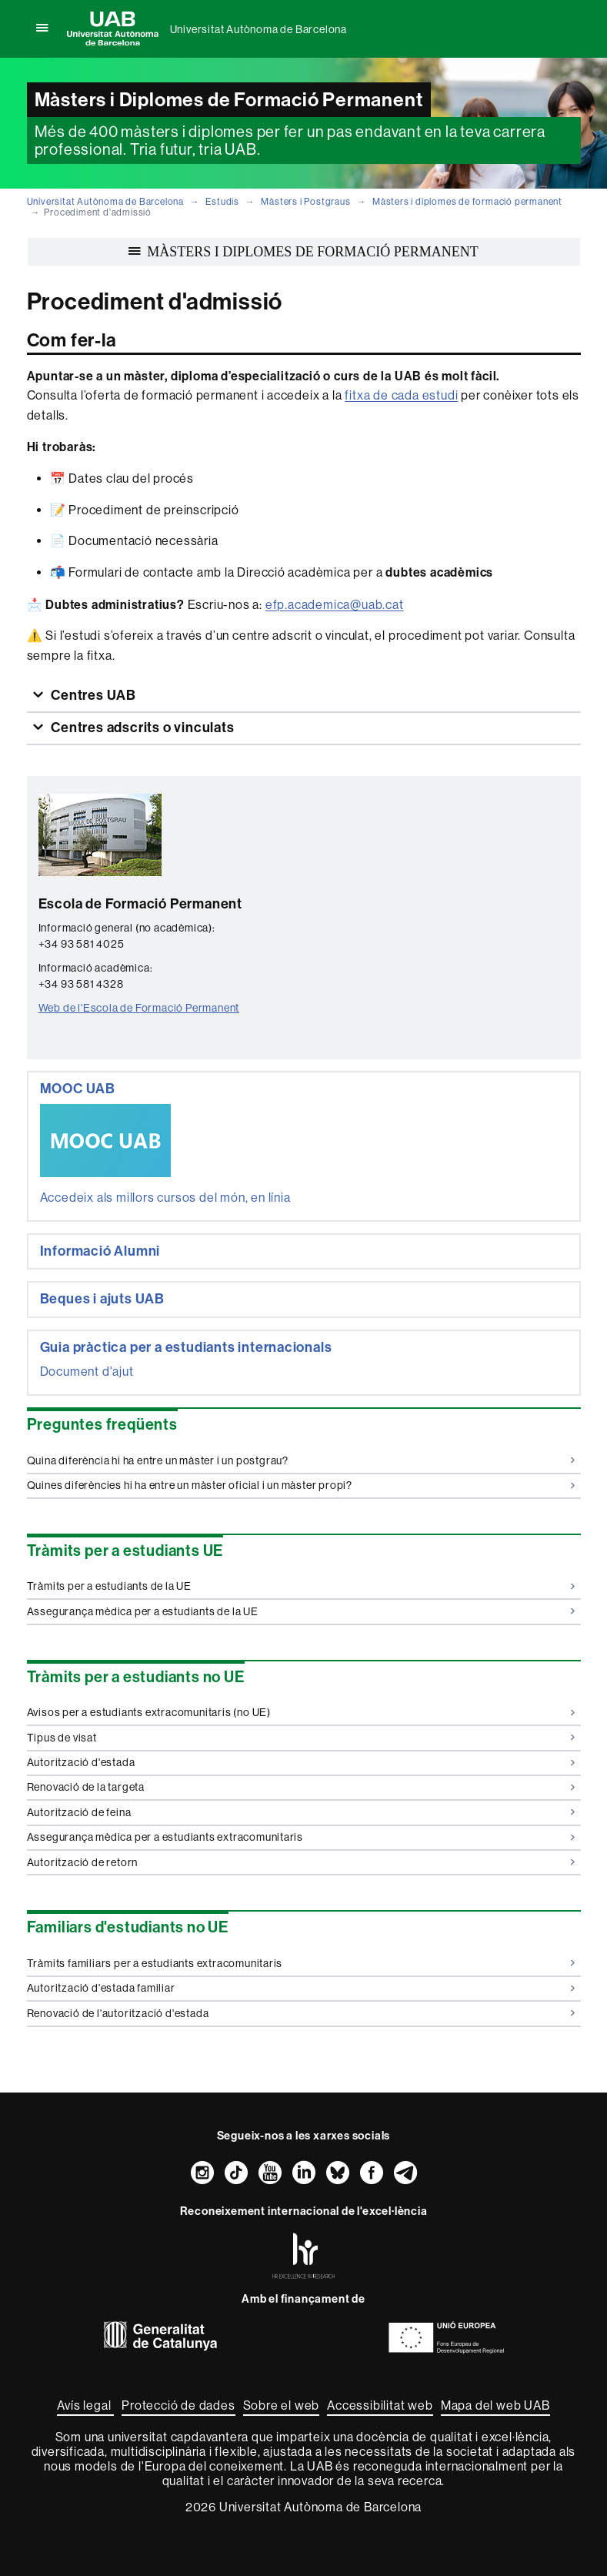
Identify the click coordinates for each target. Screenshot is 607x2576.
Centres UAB (92, 695)
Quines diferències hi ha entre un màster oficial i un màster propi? (301, 1485)
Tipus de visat (301, 1737)
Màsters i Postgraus (305, 201)
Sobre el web (281, 2405)
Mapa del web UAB (495, 2405)
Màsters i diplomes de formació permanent (467, 201)
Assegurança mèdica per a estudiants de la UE (301, 1611)
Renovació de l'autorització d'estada (301, 2013)
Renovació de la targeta (301, 1787)
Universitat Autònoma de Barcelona (258, 29)
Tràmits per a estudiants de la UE (301, 1586)
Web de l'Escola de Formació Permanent (139, 1008)
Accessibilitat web (379, 2405)
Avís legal (85, 2405)
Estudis (222, 201)
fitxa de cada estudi (401, 395)
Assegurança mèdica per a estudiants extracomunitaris (301, 1837)
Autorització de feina (301, 1812)
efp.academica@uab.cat (334, 604)
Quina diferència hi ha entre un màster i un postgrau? (301, 1460)
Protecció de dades (178, 2405)
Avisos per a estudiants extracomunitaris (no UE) (301, 1712)
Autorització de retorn (301, 1862)
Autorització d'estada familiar (301, 1988)
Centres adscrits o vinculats (141, 727)
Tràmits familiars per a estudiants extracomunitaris (301, 1963)
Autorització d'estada (301, 1762)
